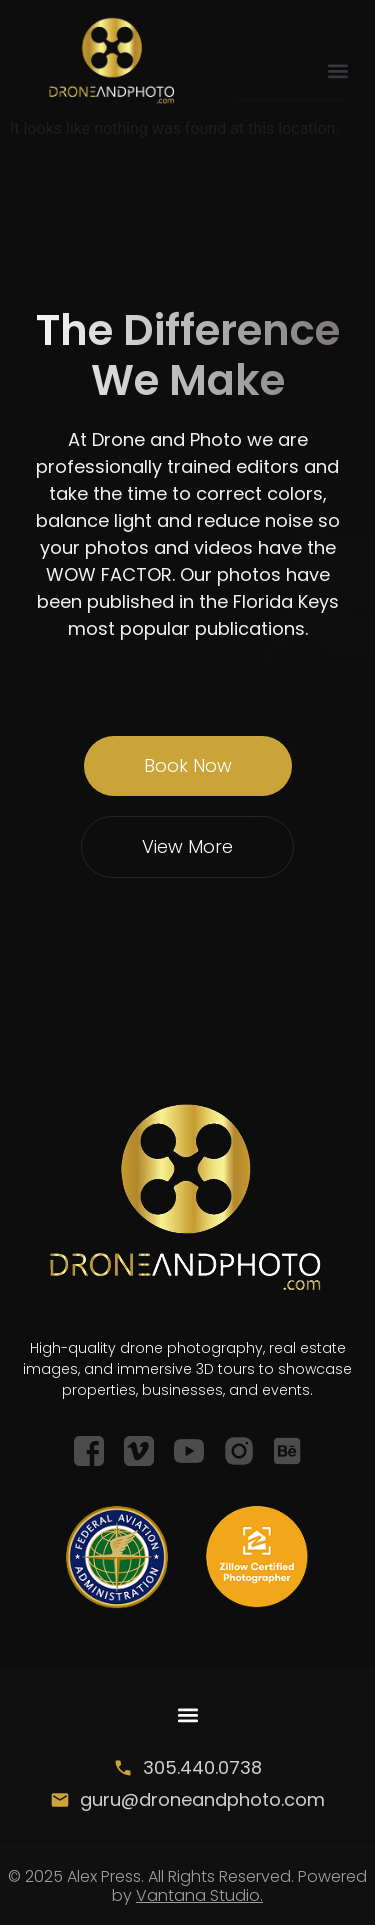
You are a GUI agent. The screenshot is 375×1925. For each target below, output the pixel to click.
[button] (338, 71)
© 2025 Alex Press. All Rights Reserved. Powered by (187, 1886)
